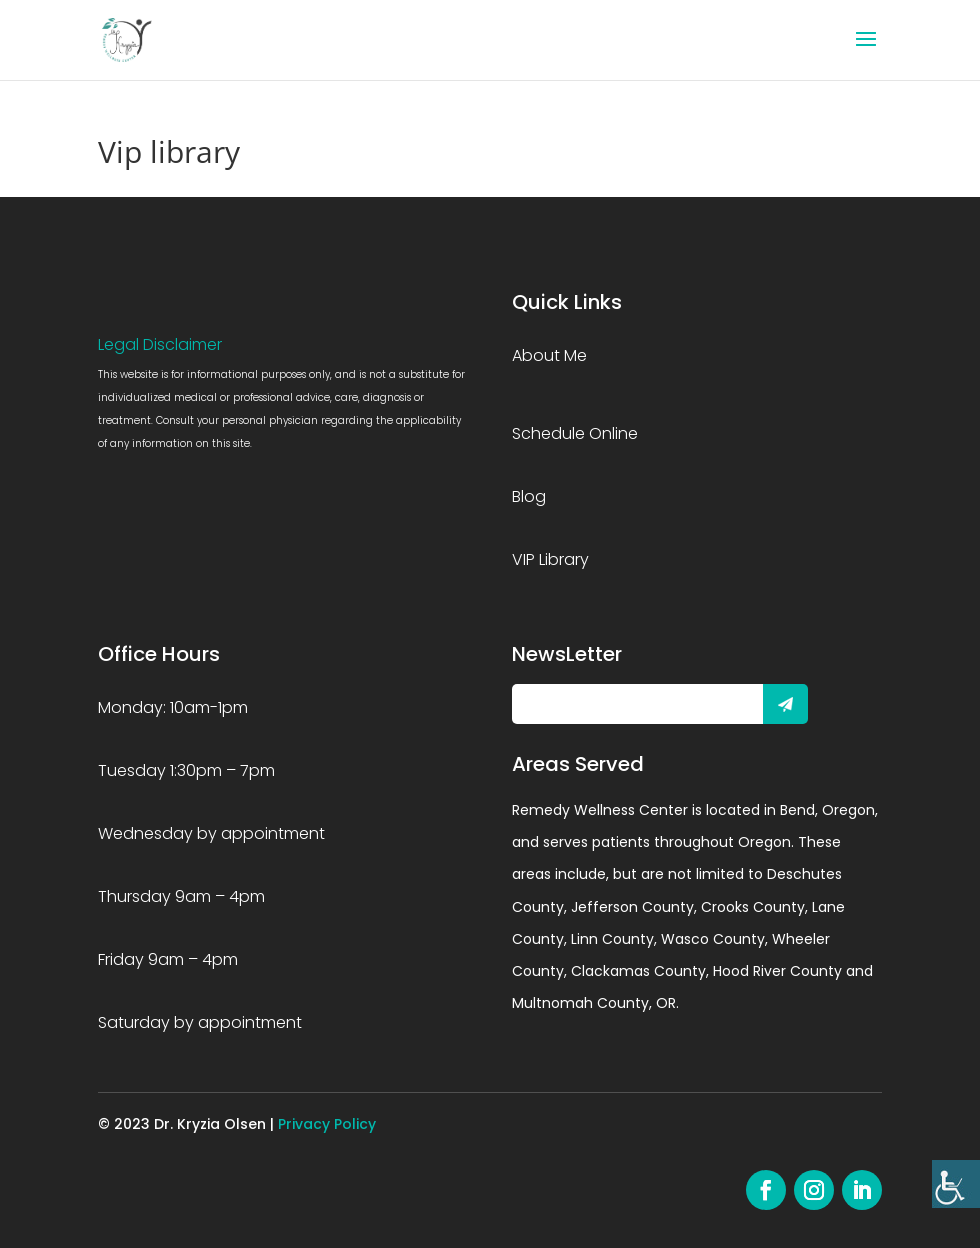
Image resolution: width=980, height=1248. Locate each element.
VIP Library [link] (550, 559)
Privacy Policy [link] (327, 1124)
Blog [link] (529, 496)
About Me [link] (549, 355)
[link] (956, 1184)
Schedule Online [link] (575, 433)
